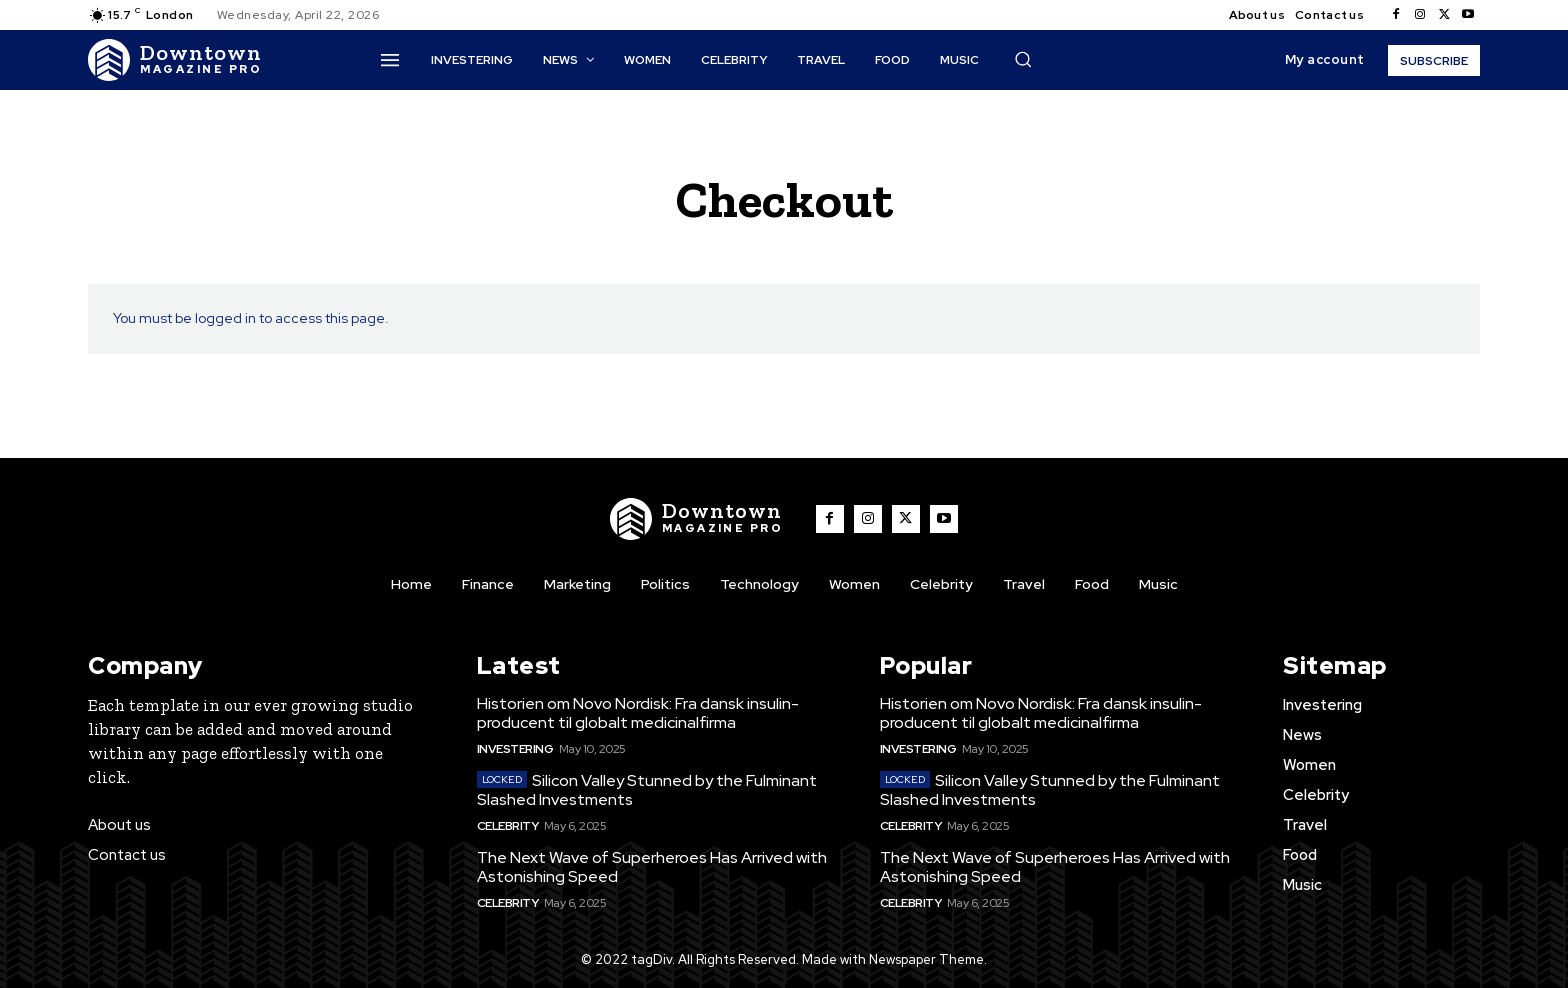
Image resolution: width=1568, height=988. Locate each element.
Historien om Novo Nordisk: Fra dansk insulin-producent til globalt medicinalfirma (638, 713)
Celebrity (508, 826)
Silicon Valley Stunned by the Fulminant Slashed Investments (647, 790)
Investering (515, 749)
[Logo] (175, 60)
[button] (1023, 59)
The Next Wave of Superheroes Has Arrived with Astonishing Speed (652, 867)
